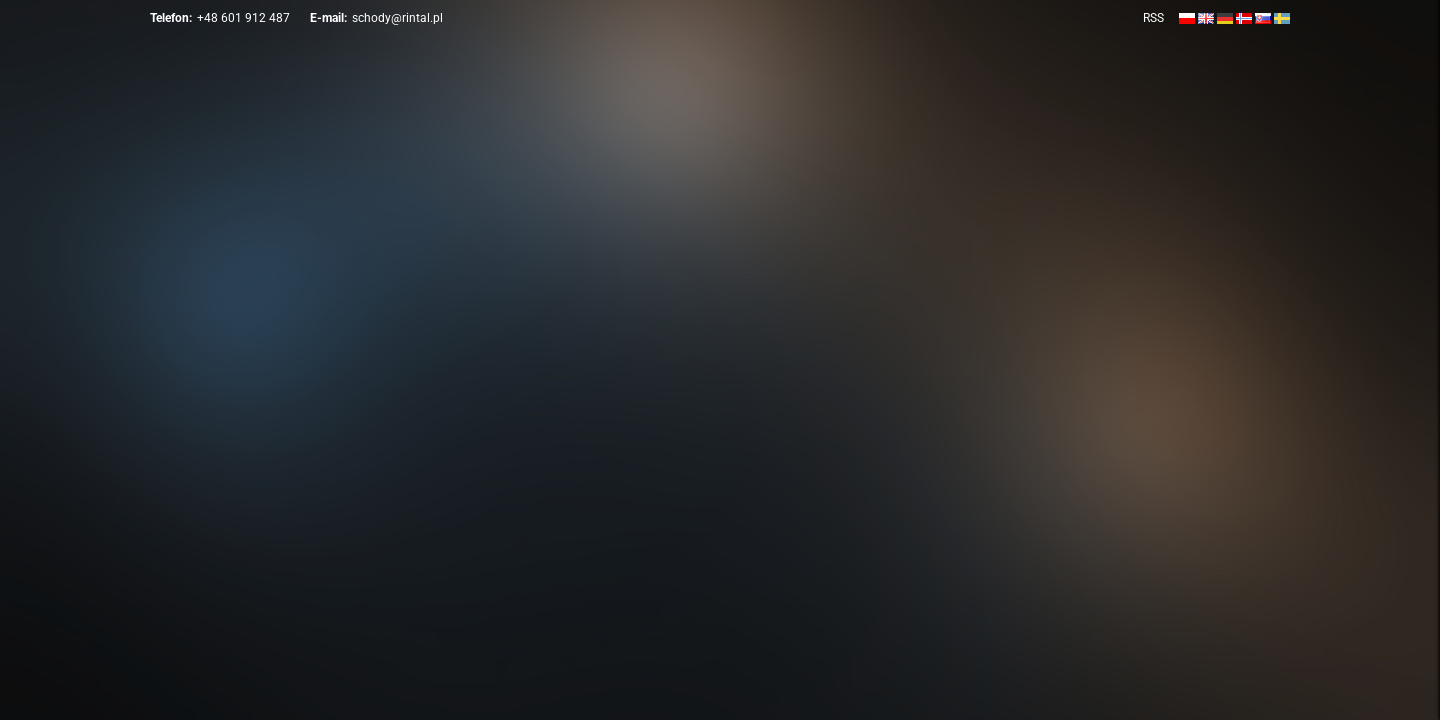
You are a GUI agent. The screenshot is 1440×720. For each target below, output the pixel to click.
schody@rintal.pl (397, 18)
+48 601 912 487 (243, 18)
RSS (1153, 18)
